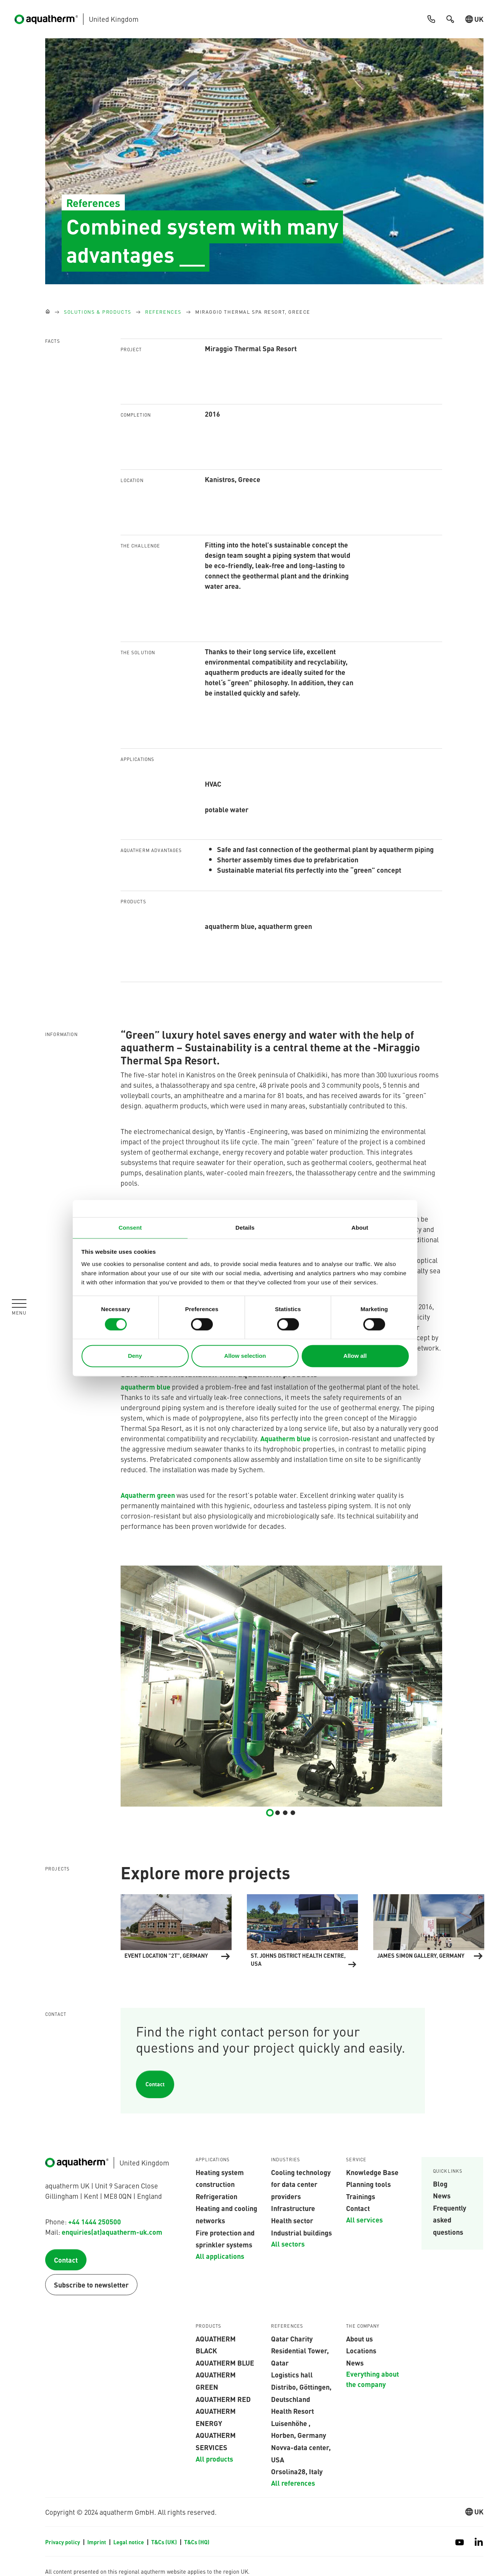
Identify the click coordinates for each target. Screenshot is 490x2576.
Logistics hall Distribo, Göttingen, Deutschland (301, 2386)
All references (293, 2483)
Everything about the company (372, 2379)
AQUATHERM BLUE (225, 2362)
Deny (135, 1356)
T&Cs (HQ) (196, 2542)
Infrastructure (293, 2208)
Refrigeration (216, 2196)
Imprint (97, 2542)
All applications (220, 2256)
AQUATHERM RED (223, 2399)
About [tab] (359, 1227)
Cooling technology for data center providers (301, 2184)
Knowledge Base (372, 2172)
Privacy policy (63, 2542)
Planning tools (368, 2184)
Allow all (355, 1356)
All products (214, 2459)
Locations (361, 2350)
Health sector (292, 2220)
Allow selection (245, 1356)
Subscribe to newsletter (91, 2284)
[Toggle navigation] (19, 1307)
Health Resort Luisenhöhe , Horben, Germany (298, 2423)
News (442, 2195)
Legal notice (129, 2542)
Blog (440, 2183)
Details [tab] (245, 1227)
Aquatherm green (148, 1495)
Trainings (360, 2196)
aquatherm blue (145, 1386)
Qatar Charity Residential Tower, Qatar (300, 2350)
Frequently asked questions (449, 2220)
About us (359, 2338)
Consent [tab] (130, 1227)
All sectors (288, 2244)
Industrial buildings (301, 2232)
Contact (155, 2084)
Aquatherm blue (286, 1438)
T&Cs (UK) (164, 2542)
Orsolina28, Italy (297, 2471)
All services (364, 2219)
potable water (226, 809)
